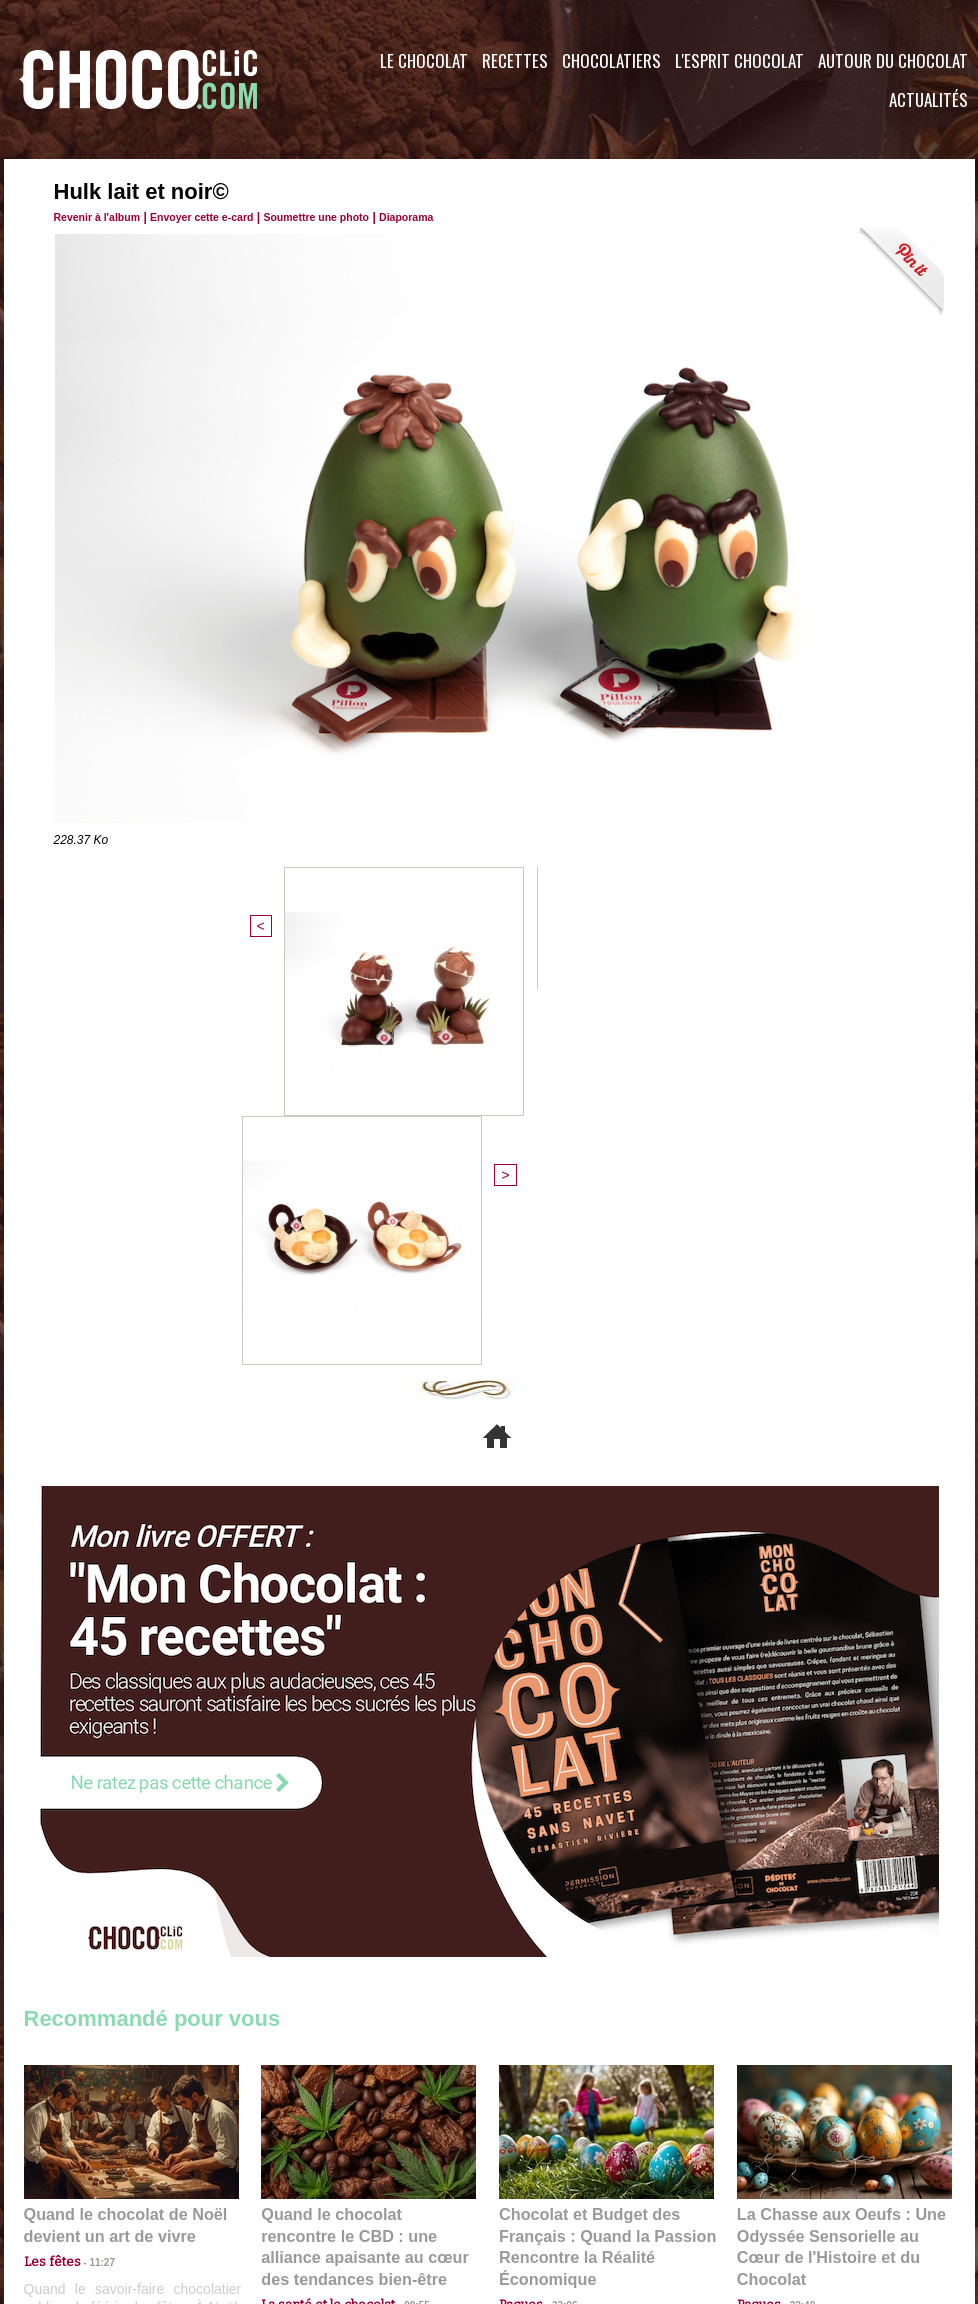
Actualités (928, 99)
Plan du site (545, 2183)
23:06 (557, 1920)
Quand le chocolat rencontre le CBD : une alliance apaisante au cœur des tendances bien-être (367, 1856)
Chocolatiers (611, 60)
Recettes (515, 60)
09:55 (401, 1900)
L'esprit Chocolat (739, 60)
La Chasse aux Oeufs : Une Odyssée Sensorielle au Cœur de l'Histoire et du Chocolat (836, 1856)
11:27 (91, 1881)
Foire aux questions (796, 2183)
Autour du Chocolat (893, 60)
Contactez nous (84, 2183)
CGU (290, 2183)
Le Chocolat (424, 60)
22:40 (795, 1900)
